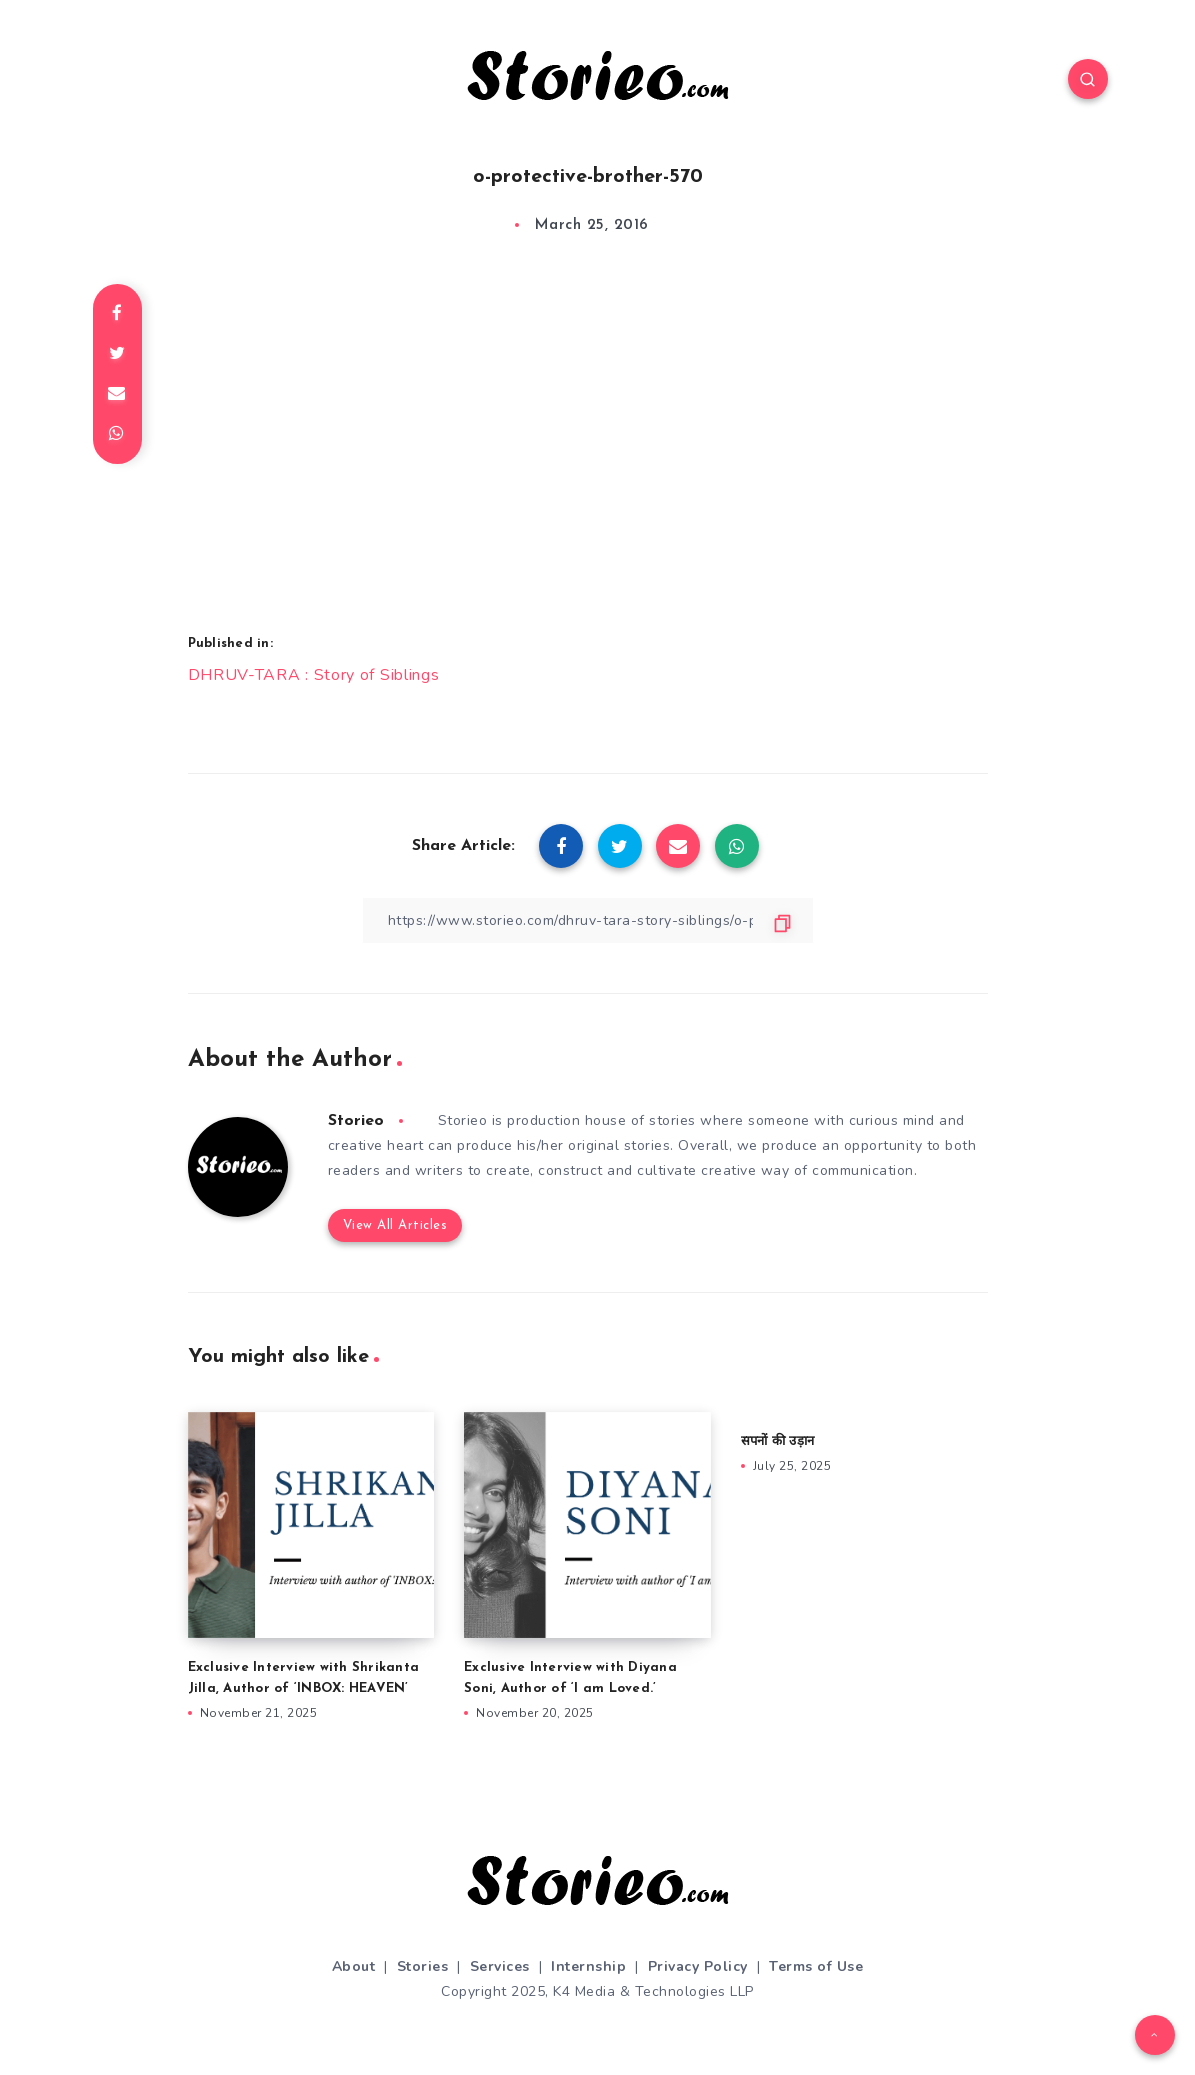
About (354, 1966)
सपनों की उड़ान (777, 1441)
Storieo (356, 1121)
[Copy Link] (588, 920)
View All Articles (395, 1225)
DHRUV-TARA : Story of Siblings (314, 675)
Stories (423, 1966)
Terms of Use (816, 1966)
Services (500, 1966)
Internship (588, 1966)
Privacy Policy (698, 1966)
